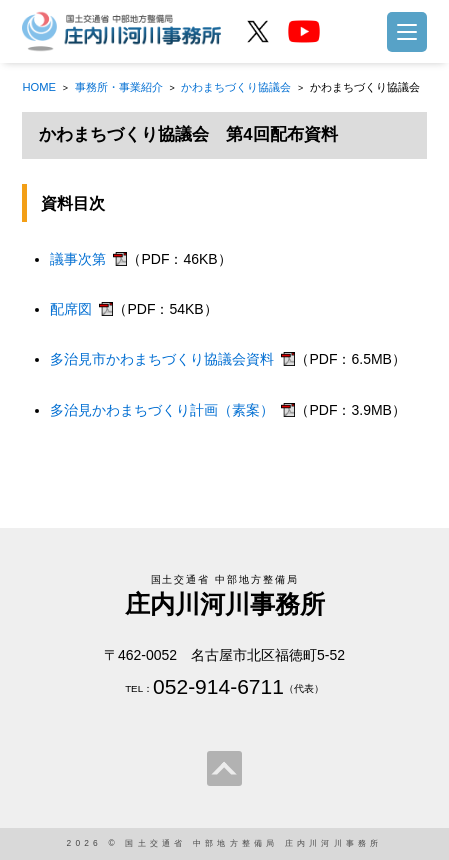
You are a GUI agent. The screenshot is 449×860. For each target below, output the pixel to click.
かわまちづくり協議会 (236, 87)
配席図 (71, 309)
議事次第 (78, 259)
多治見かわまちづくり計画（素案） (162, 410)
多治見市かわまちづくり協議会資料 (162, 359)
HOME (39, 87)
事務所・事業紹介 (119, 87)
